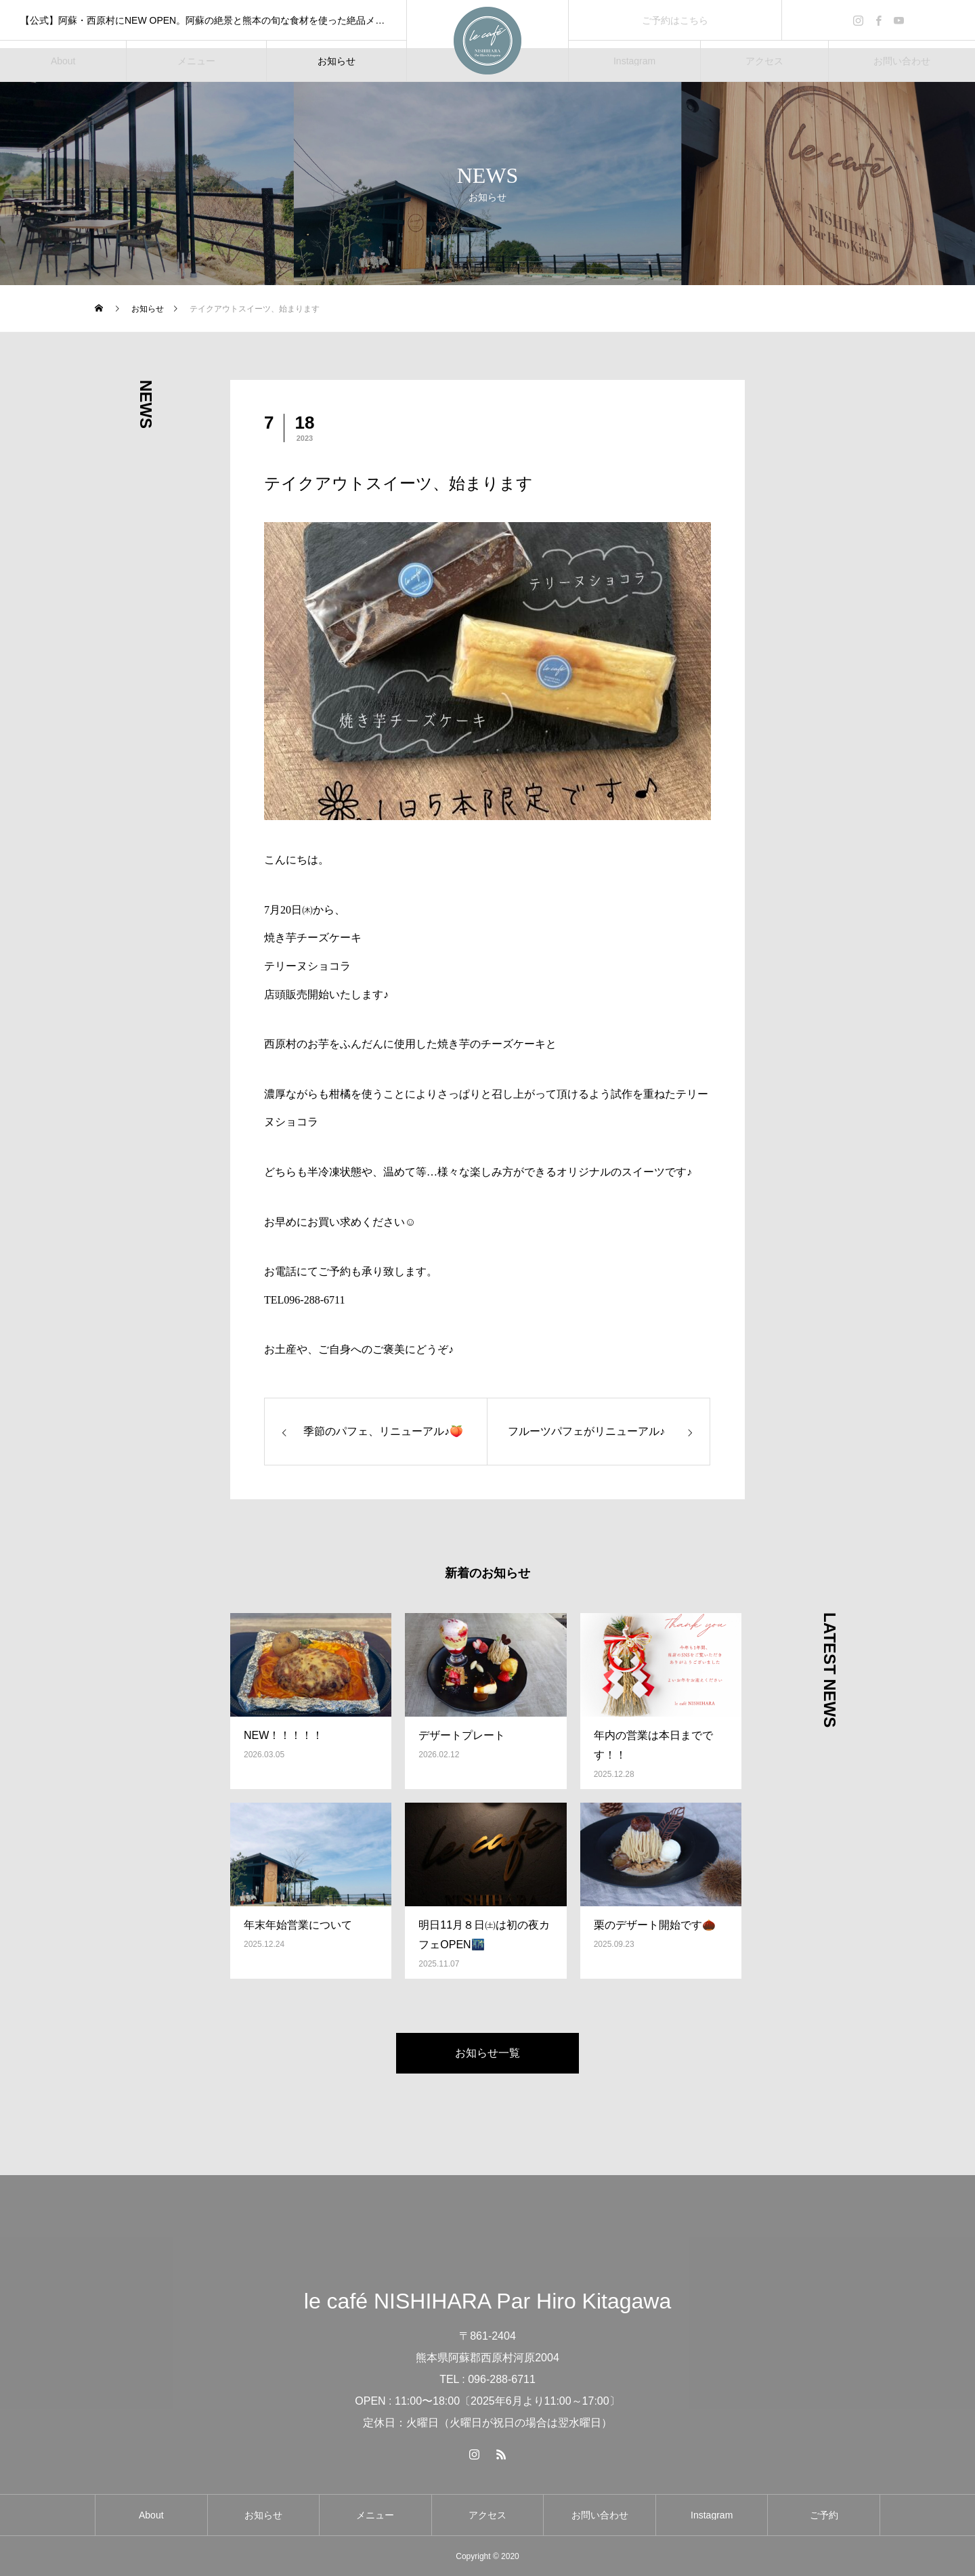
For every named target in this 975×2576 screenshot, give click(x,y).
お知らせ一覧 (487, 2053)
